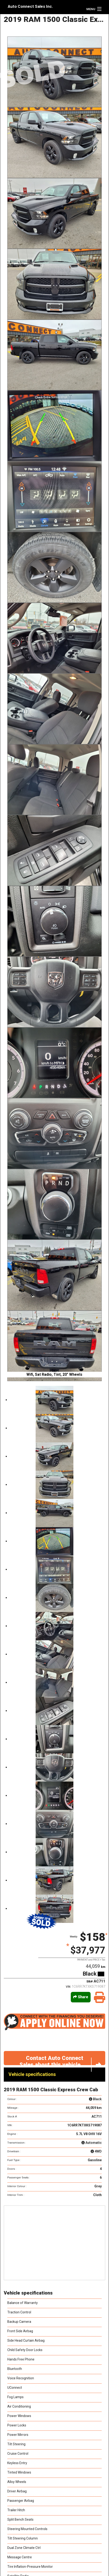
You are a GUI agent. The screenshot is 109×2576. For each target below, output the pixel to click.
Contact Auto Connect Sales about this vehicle (62, 2060)
